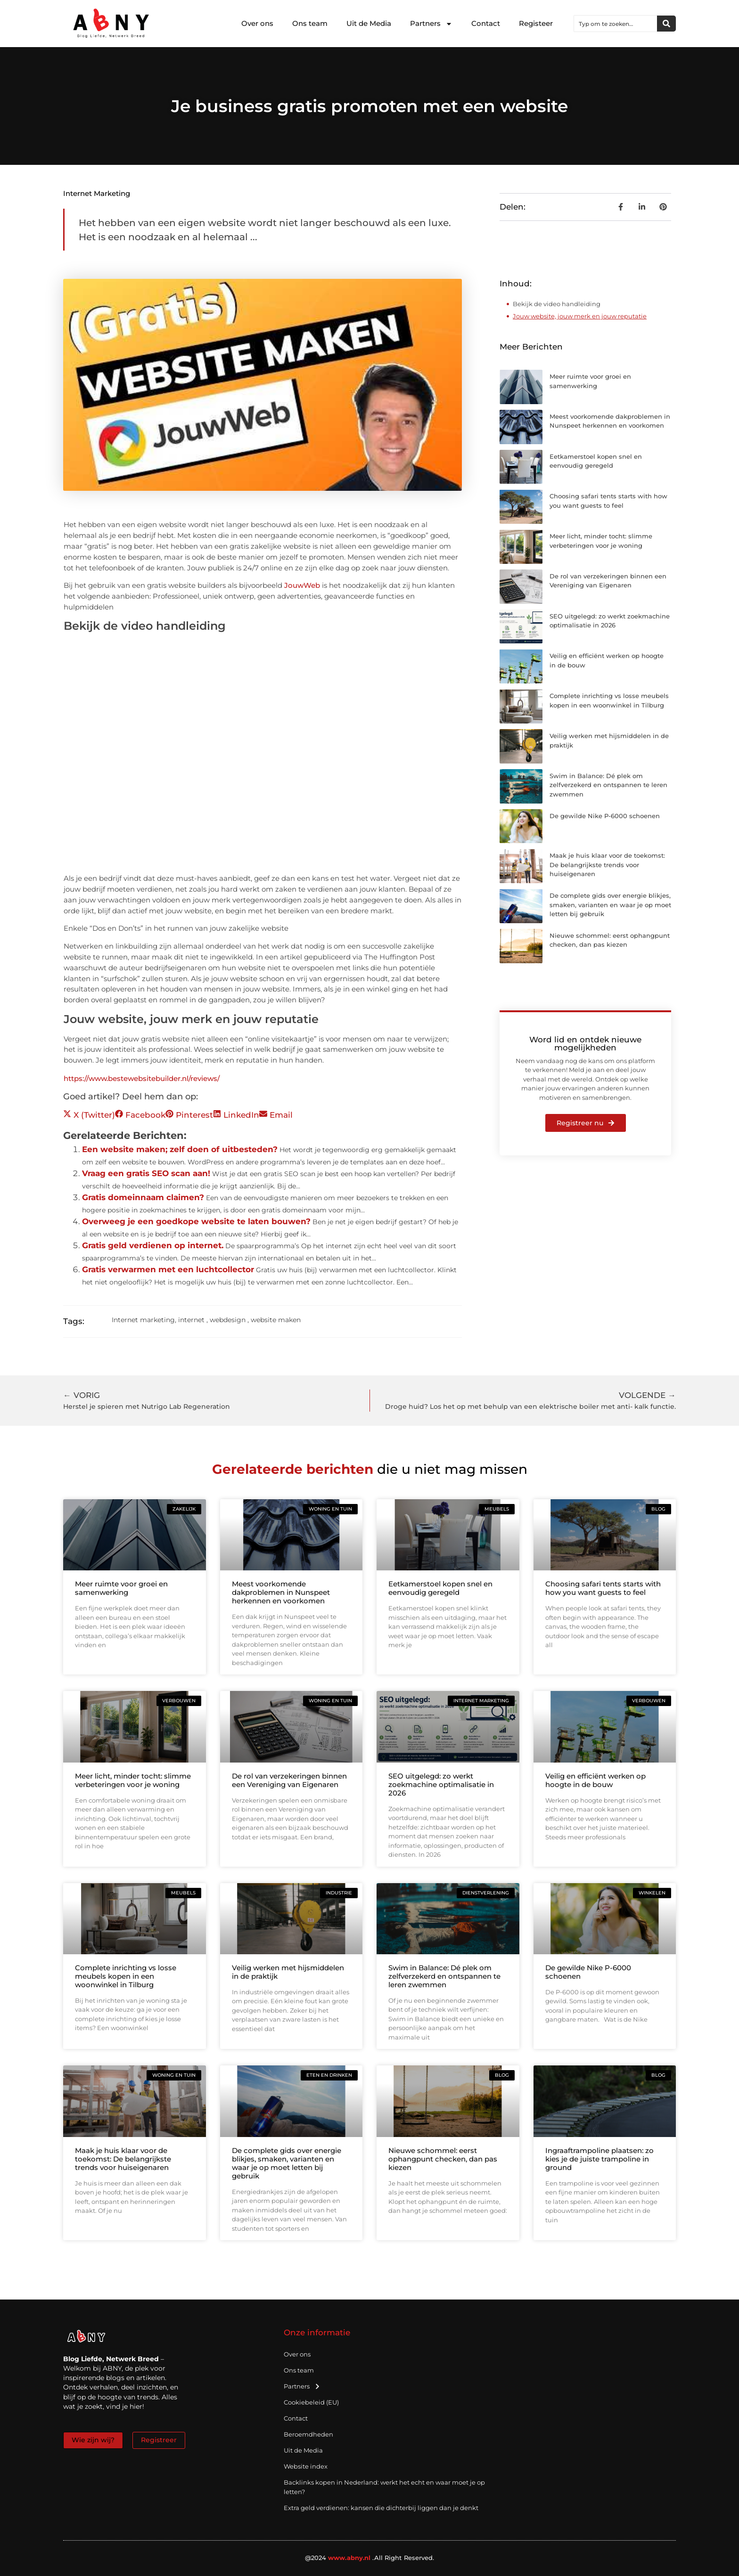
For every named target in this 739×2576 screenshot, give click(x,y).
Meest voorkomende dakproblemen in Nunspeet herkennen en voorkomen (281, 1592)
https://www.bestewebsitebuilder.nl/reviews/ (142, 1078)
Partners (431, 24)
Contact (485, 23)
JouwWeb (302, 585)
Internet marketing (96, 193)
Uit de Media (368, 23)
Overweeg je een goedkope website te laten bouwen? (196, 1221)
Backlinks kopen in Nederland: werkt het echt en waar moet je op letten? (384, 2486)
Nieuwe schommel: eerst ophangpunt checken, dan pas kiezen (442, 2159)
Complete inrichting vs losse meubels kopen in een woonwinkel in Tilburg (125, 1976)
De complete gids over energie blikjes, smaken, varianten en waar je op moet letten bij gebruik (610, 905)
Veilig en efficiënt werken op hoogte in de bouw (595, 1780)
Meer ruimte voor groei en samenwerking (121, 1588)
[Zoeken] (666, 24)
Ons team (310, 23)
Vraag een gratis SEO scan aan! (146, 1173)
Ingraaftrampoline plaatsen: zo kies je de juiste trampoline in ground (599, 2159)
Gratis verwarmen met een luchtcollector (168, 1269)
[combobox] (615, 24)
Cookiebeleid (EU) (311, 2402)
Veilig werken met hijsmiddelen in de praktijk (288, 1972)
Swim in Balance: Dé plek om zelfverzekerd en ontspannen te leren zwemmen (608, 785)
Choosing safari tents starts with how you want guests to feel (603, 1588)
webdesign (228, 1320)
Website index (306, 2466)
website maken (276, 1320)
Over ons (257, 23)
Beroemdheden (308, 2434)
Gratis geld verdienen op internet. (152, 1245)
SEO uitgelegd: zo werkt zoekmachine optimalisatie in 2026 (441, 1784)
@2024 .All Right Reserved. (370, 2557)
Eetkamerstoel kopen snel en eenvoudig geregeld (440, 1588)
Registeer (536, 23)
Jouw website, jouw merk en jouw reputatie (580, 316)
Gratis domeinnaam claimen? (143, 1197)
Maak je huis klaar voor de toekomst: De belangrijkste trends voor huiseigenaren (607, 865)
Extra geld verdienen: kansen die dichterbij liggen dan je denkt (381, 2507)
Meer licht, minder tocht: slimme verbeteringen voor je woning (133, 1780)
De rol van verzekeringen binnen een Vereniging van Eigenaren (289, 1780)
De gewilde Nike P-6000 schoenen (605, 816)
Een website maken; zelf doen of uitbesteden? (180, 1149)
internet (191, 1320)
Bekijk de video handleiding (556, 304)
